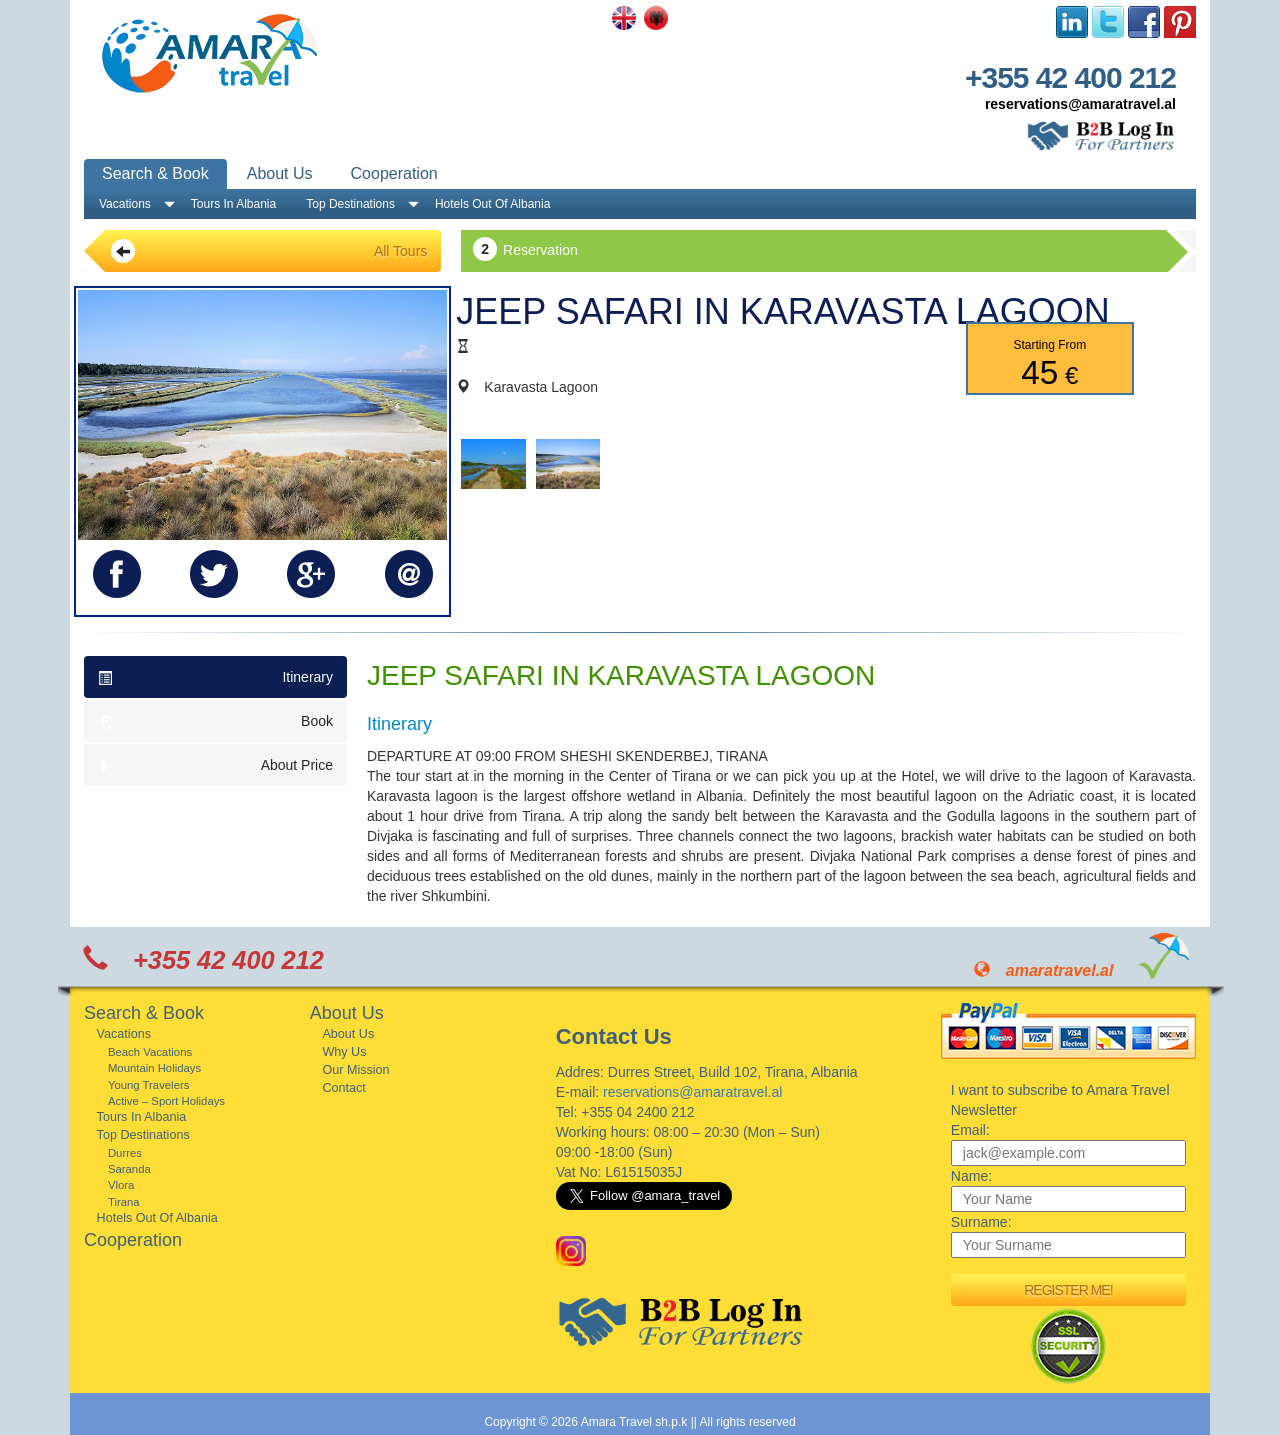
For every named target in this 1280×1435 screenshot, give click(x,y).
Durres (125, 1153)
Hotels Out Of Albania (492, 204)
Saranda (129, 1169)
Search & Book (155, 173)
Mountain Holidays (154, 1068)
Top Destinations (350, 204)
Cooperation (394, 173)
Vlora (121, 1185)
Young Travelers (148, 1085)
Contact (343, 1088)
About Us (280, 173)
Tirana (124, 1202)
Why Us (344, 1052)
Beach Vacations (150, 1052)
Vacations (125, 204)
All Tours (269, 251)
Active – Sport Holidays (166, 1101)
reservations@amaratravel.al (1080, 104)
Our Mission (355, 1070)
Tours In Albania (233, 204)
